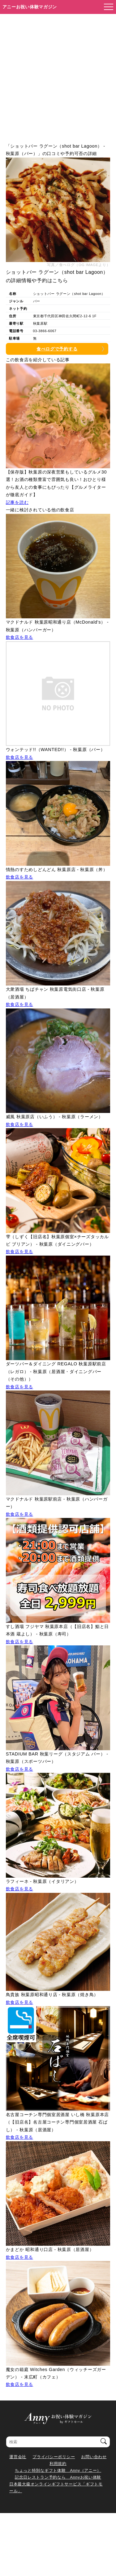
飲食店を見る (19, 637)
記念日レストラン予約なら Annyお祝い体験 (58, 2477)
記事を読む (17, 502)
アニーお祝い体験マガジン (29, 6)
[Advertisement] (58, 75)
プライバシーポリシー (53, 2456)
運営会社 (17, 2456)
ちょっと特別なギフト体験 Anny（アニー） (58, 2470)
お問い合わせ (93, 2456)
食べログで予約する (57, 348)
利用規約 (58, 2463)
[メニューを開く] (106, 7)
